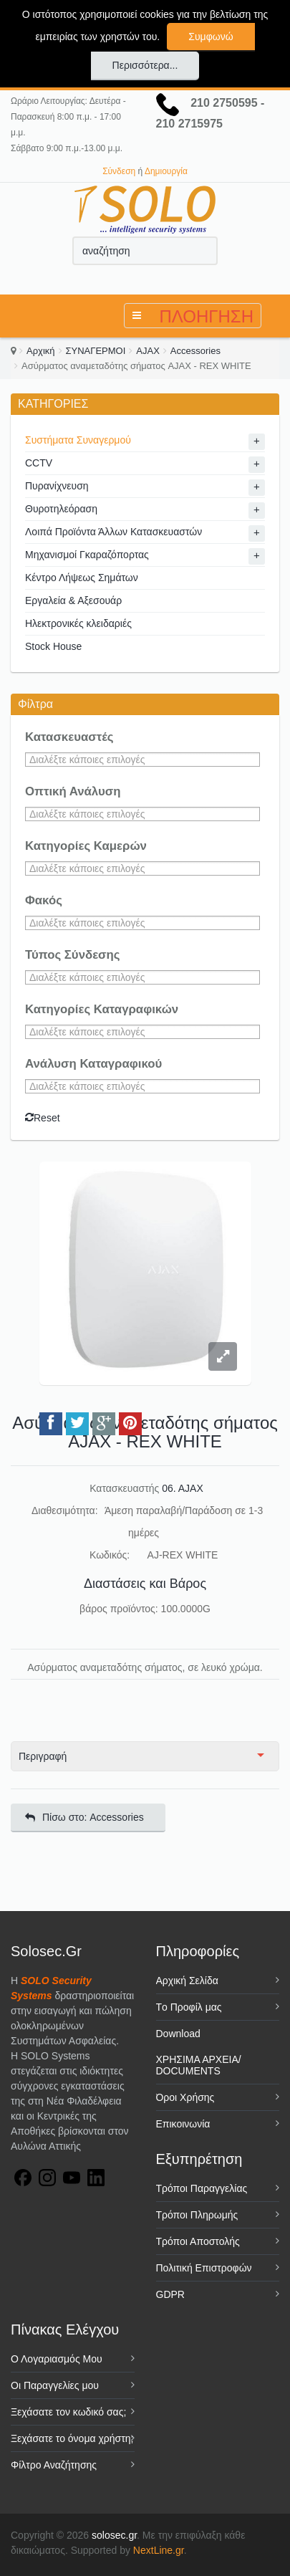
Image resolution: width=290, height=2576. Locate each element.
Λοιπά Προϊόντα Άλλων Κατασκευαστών (113, 531)
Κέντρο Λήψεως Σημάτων (81, 577)
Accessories (195, 350)
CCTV (38, 463)
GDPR (170, 2294)
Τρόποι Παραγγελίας (202, 2188)
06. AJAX (182, 1488)
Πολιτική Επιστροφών (204, 2268)
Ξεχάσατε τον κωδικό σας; (68, 2412)
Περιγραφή (43, 1756)
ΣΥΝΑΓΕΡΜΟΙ (96, 350)
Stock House (53, 646)
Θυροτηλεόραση (61, 508)
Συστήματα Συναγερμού (78, 440)
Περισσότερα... (145, 65)
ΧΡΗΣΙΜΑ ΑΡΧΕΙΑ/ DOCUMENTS (198, 2065)
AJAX (148, 350)
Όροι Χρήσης (185, 2097)
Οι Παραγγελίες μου (55, 2385)
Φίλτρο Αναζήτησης (54, 2465)
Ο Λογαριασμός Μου (56, 2359)
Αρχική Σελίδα (187, 1980)
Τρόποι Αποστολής (198, 2241)
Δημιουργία (166, 171)
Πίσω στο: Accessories (84, 1817)
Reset (42, 1118)
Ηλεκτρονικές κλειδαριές (78, 623)
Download (178, 2033)
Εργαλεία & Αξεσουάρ (73, 600)
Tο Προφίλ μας (189, 2007)
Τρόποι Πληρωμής (197, 2215)
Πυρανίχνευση (57, 486)
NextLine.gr (158, 2550)
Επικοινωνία (183, 2124)
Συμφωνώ (210, 36)
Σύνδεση (118, 171)
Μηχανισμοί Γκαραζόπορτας (87, 554)
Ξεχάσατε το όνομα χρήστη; (72, 2438)
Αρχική (40, 350)
